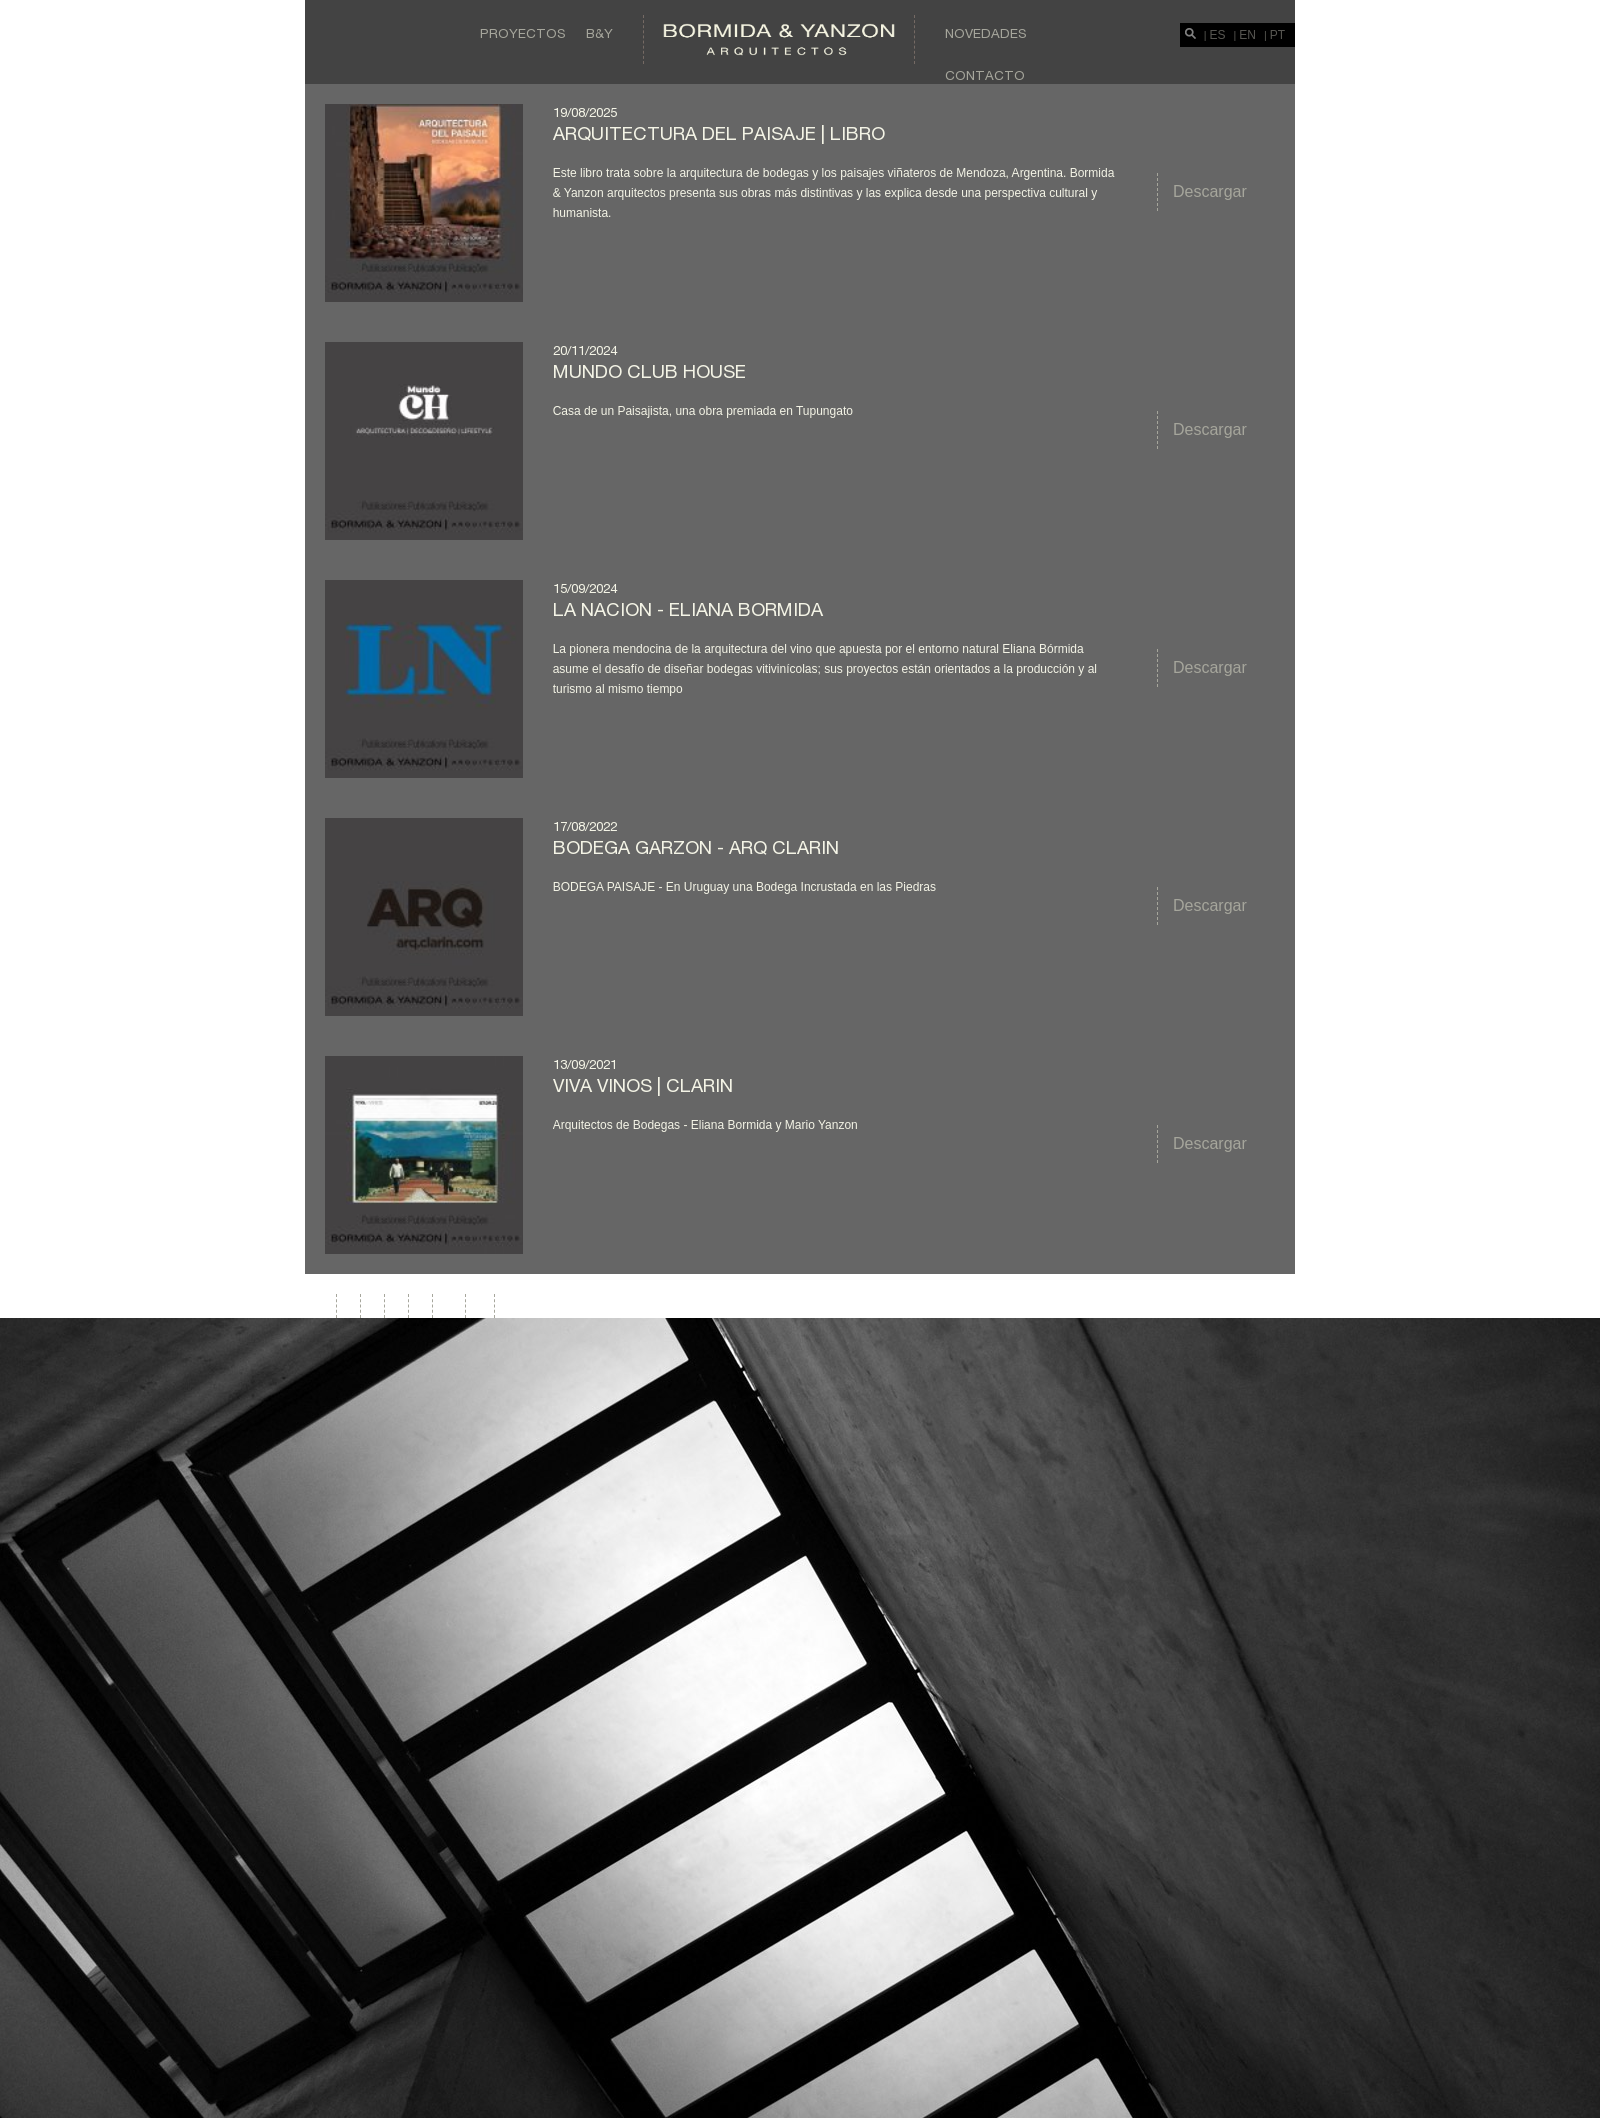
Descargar (1210, 191)
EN (1247, 35)
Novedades (986, 33)
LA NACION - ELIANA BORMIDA (688, 609)
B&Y (599, 33)
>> (450, 1305)
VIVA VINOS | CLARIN (643, 1085)
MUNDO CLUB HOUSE (649, 371)
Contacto (985, 75)
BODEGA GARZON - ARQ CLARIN (696, 847)
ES (1218, 35)
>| (481, 1305)
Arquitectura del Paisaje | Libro (719, 133)
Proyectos (523, 33)
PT (1277, 35)
